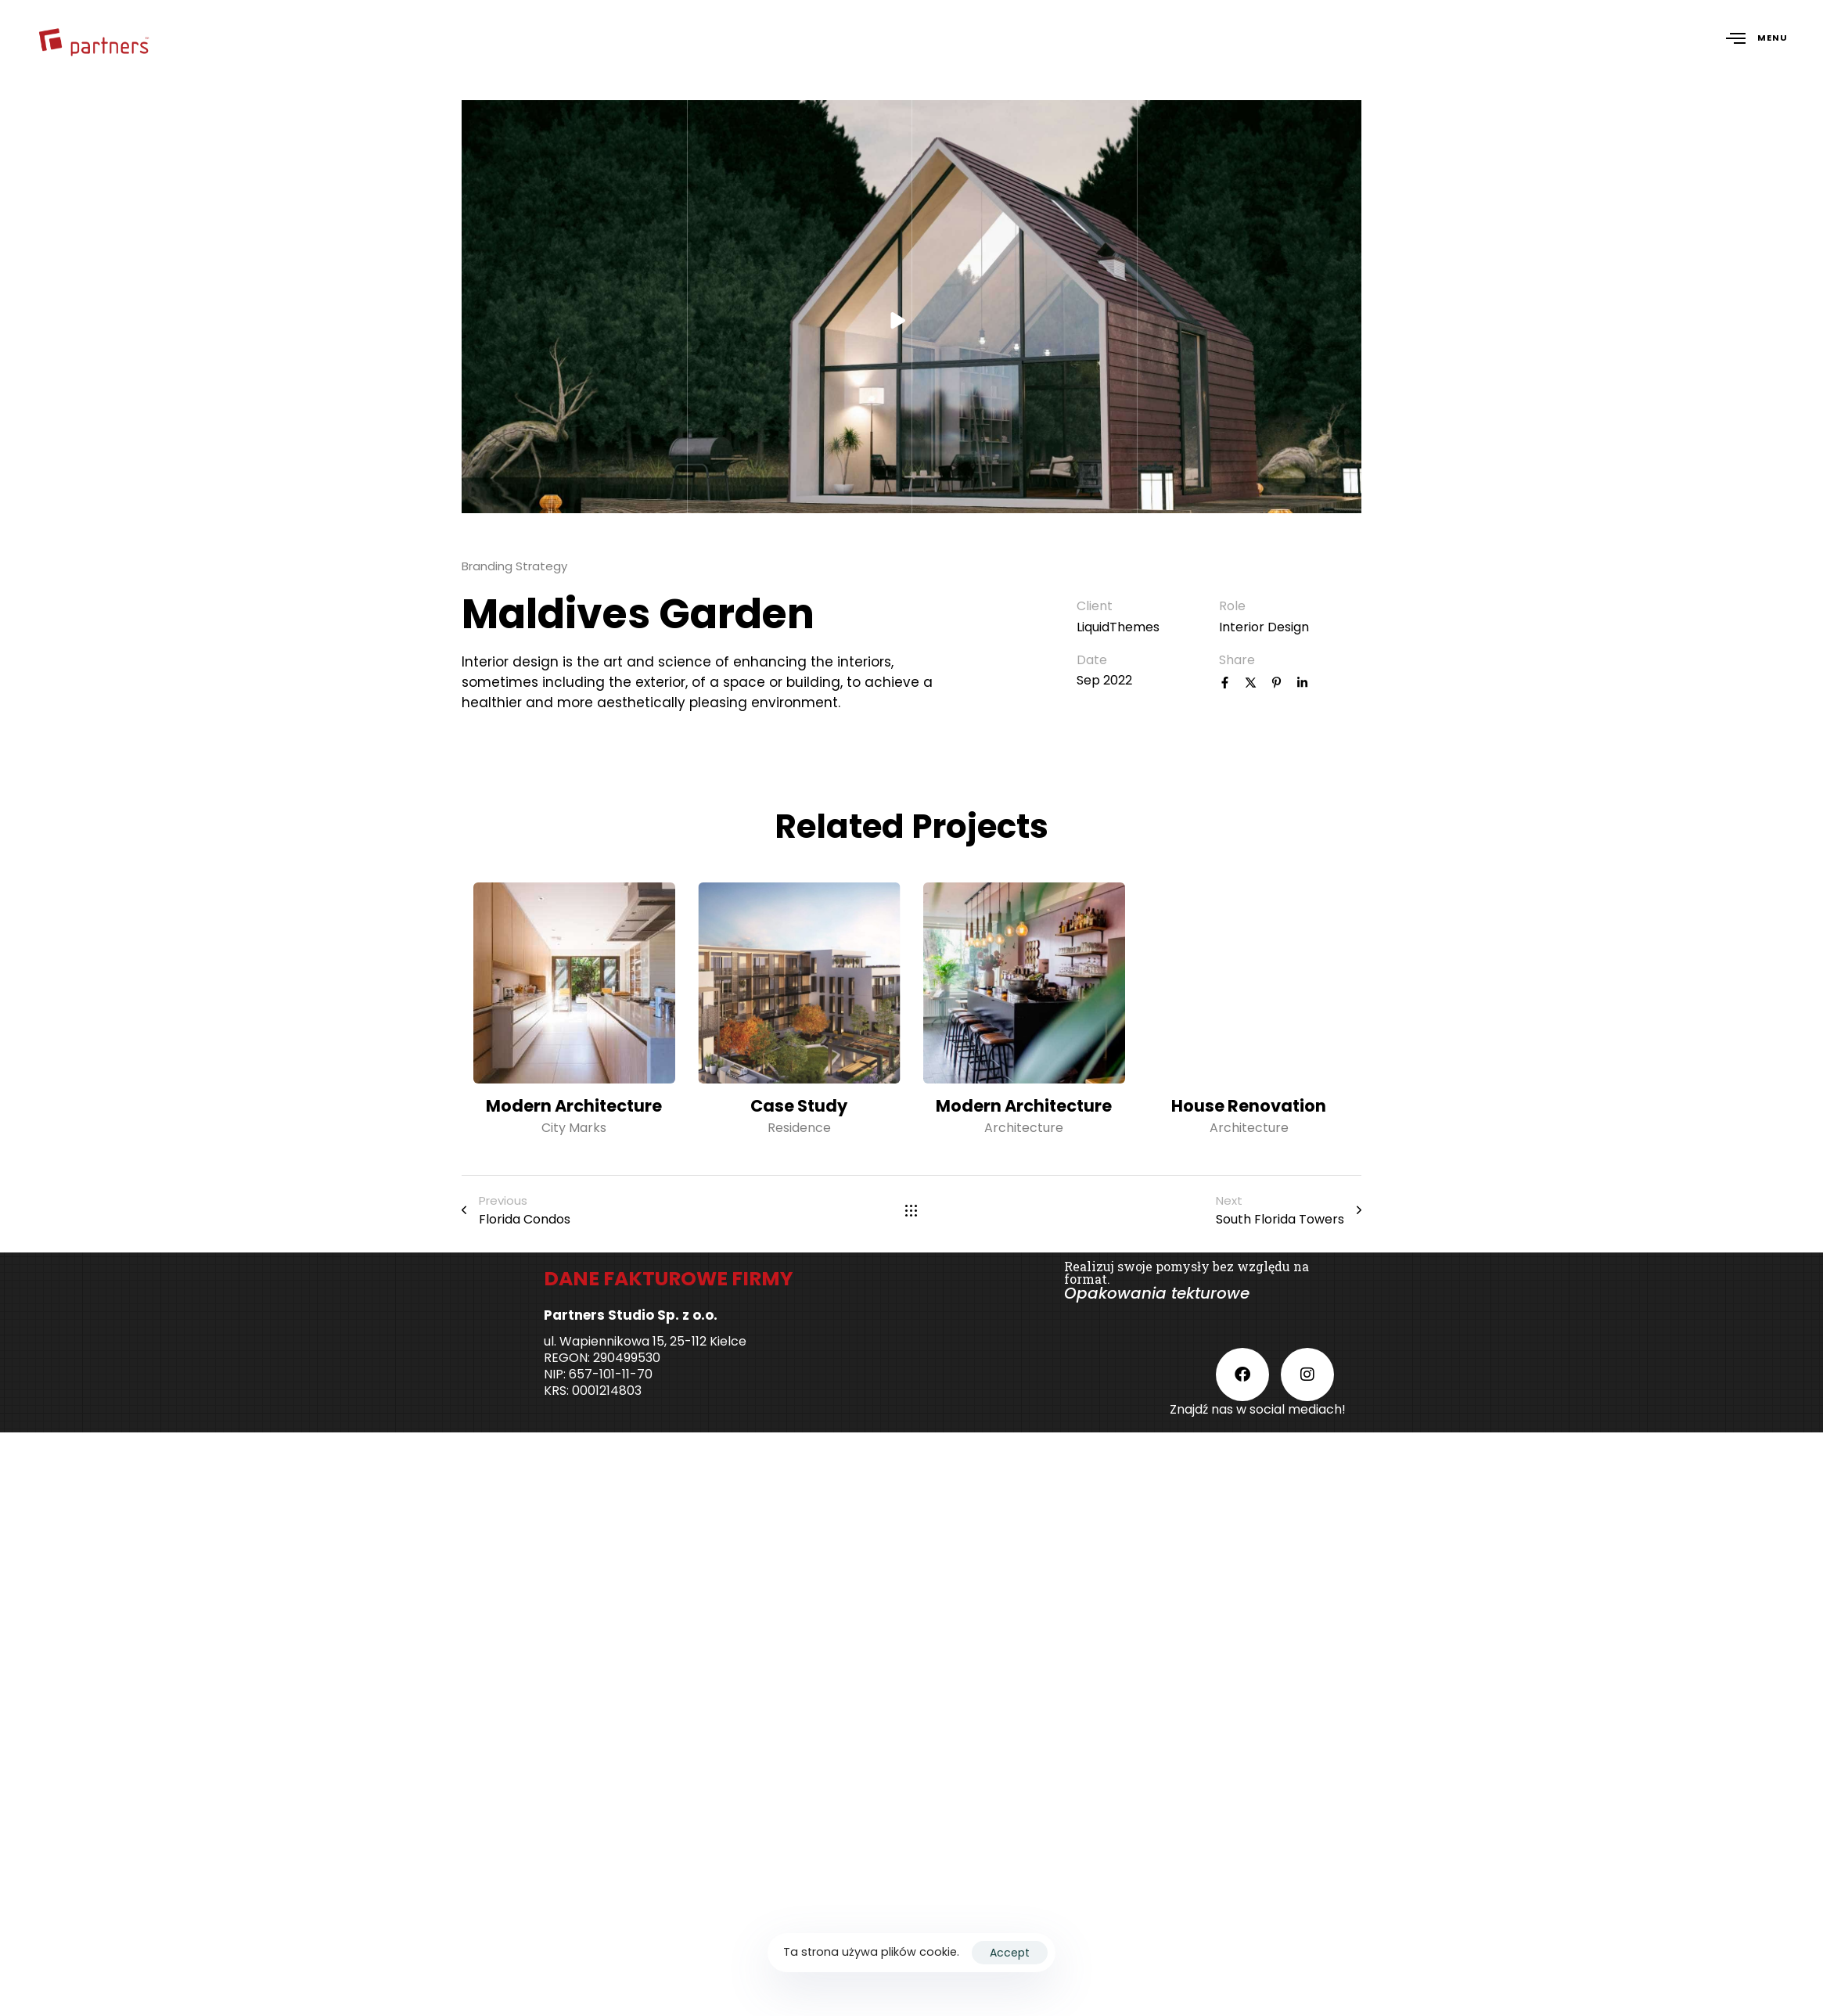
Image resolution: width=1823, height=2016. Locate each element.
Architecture (1023, 1128)
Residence (799, 1128)
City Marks (573, 1128)
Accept (1010, 1952)
